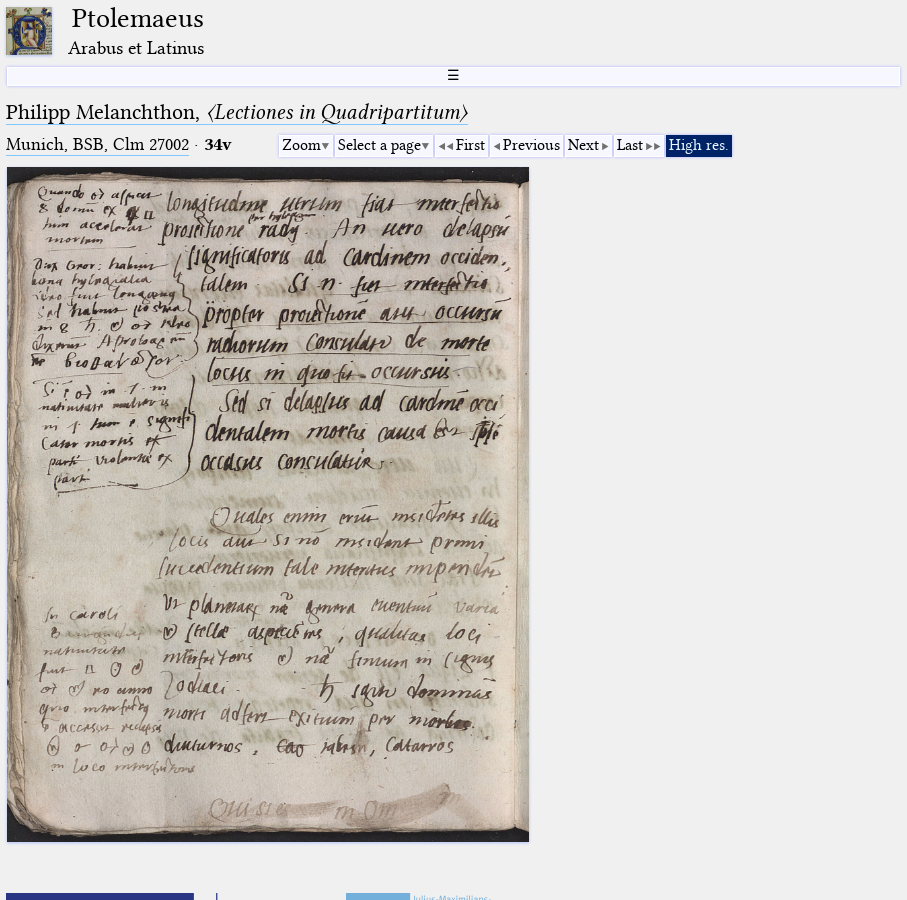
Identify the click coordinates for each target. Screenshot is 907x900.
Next (583, 145)
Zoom (301, 145)
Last (630, 145)
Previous (531, 145)
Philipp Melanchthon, (237, 112)
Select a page (379, 145)
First (470, 145)
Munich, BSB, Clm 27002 (97, 144)
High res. (699, 145)
